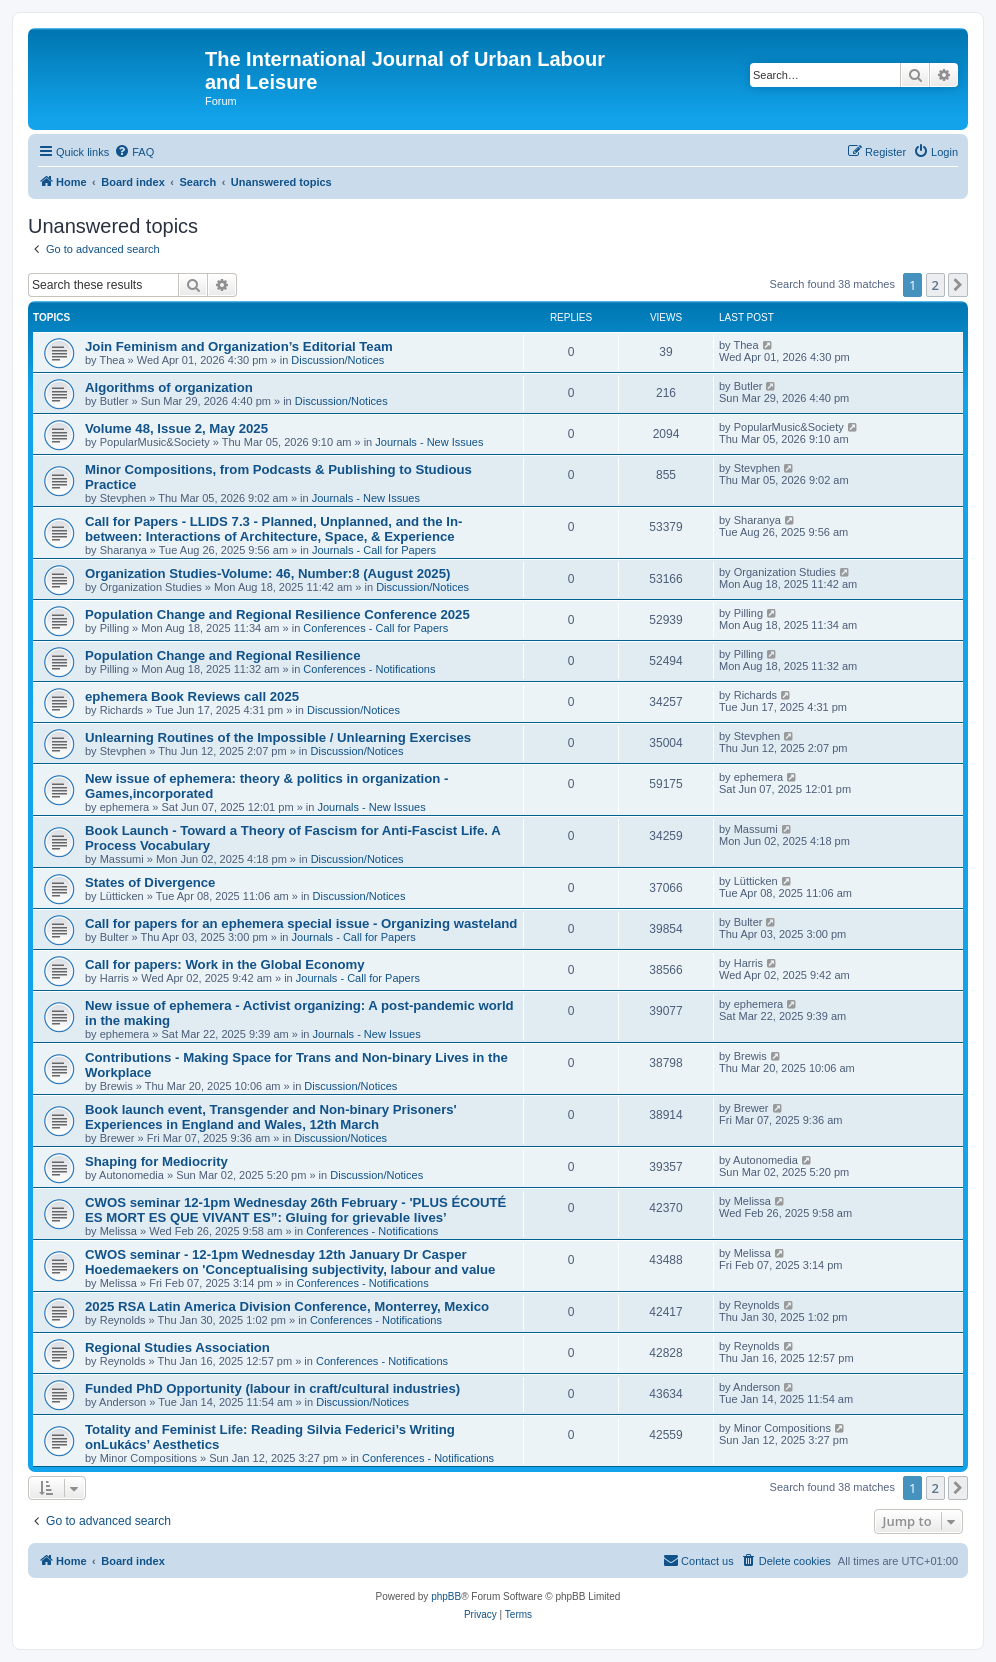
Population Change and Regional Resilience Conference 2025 (277, 614)
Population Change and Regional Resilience (223, 655)
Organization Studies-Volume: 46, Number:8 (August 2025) (267, 573)
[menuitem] (134, 152)
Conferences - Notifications (369, 669)
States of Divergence (150, 882)
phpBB (446, 1596)
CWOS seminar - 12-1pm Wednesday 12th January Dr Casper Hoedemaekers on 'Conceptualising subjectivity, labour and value (290, 1262)
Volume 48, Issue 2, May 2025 (176, 428)
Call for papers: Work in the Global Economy (225, 964)
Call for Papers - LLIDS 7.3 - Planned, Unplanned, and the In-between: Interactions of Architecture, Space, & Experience (273, 529)
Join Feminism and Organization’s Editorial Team (239, 346)
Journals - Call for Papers (374, 550)
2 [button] (935, 285)
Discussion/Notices (337, 360)
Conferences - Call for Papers (375, 628)
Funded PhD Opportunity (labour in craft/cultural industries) (272, 1388)
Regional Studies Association (177, 1347)
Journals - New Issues (429, 442)
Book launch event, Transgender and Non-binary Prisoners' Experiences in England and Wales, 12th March (271, 1117)
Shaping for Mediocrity (156, 1161)
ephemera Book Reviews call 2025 (192, 696)
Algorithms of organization (169, 387)
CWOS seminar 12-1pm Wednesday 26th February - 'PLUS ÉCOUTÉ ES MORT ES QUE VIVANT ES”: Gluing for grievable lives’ (295, 1210)
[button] (958, 285)
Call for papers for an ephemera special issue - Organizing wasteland (301, 923)
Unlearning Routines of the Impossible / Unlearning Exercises (278, 737)
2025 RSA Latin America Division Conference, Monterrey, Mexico (287, 1306)
